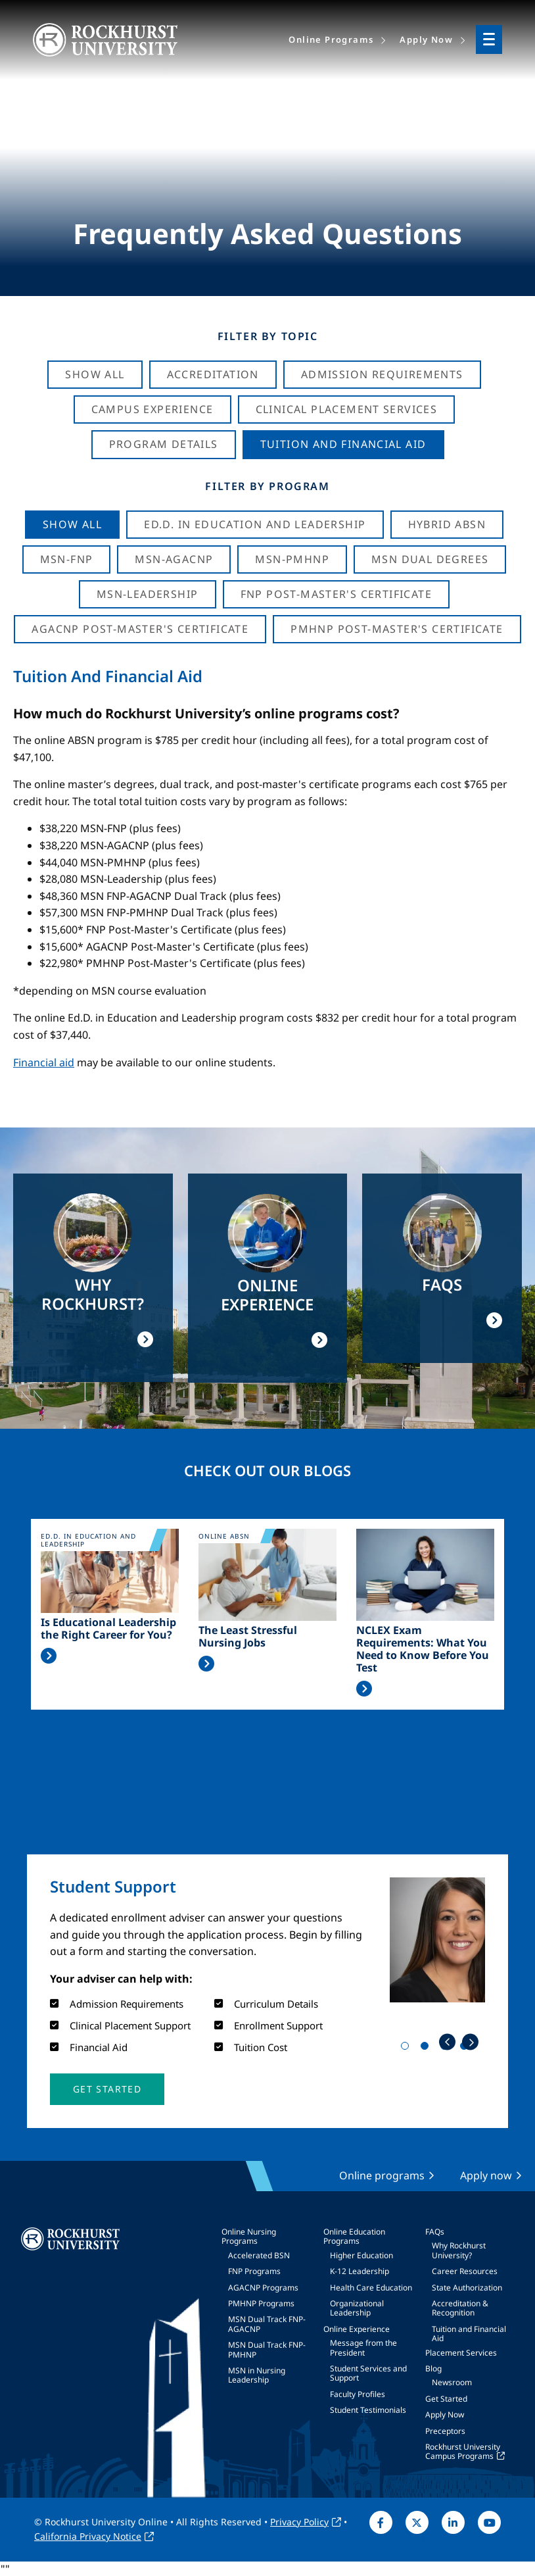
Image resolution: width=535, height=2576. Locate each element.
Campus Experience (152, 409)
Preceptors (445, 2431)
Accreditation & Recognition (460, 2308)
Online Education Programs (354, 2236)
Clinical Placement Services (347, 409)
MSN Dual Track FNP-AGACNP (267, 2324)
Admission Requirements (382, 374)
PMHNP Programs (261, 2303)
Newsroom (452, 2382)
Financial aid (43, 1062)
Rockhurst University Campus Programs (462, 2451)
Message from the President (363, 2347)
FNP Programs (254, 2271)
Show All (94, 374)
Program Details (163, 444)
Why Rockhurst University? (459, 2250)
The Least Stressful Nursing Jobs (247, 1636)
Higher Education (361, 2255)
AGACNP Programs (263, 2287)
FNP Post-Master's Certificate (336, 594)
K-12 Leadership (359, 2271)
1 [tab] (407, 2048)
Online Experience (356, 2329)
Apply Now (444, 2414)
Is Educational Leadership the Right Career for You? (108, 1628)
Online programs (382, 2175)
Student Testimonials (368, 2409)
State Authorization (467, 2287)
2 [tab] (427, 2048)
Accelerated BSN (259, 2255)
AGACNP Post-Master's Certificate (140, 629)
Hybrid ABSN (447, 524)
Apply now (486, 2175)
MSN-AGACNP (174, 559)
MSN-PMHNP (292, 559)
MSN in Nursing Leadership (256, 2375)
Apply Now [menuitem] (426, 39)
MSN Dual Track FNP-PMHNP (267, 2349)
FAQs (434, 2231)
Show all (72, 524)
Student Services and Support (368, 2373)
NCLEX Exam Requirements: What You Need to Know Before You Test (422, 1649)
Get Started (446, 2398)
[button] (107, 2089)
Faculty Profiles (357, 2394)
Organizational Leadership (357, 2308)
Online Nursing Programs (248, 2236)
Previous (447, 2042)
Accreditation (213, 374)
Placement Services (461, 2352)
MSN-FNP (66, 559)
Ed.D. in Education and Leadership (254, 524)
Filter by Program (267, 486)
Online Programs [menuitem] (331, 39)
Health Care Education (371, 2287)
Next (470, 2042)
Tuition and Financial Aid (469, 2333)
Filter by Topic (268, 336)
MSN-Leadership (147, 594)
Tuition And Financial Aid (343, 444)
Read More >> (49, 1656)
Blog (433, 2368)
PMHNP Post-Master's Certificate (397, 629)
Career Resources (465, 2271)
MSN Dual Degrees (429, 559)
